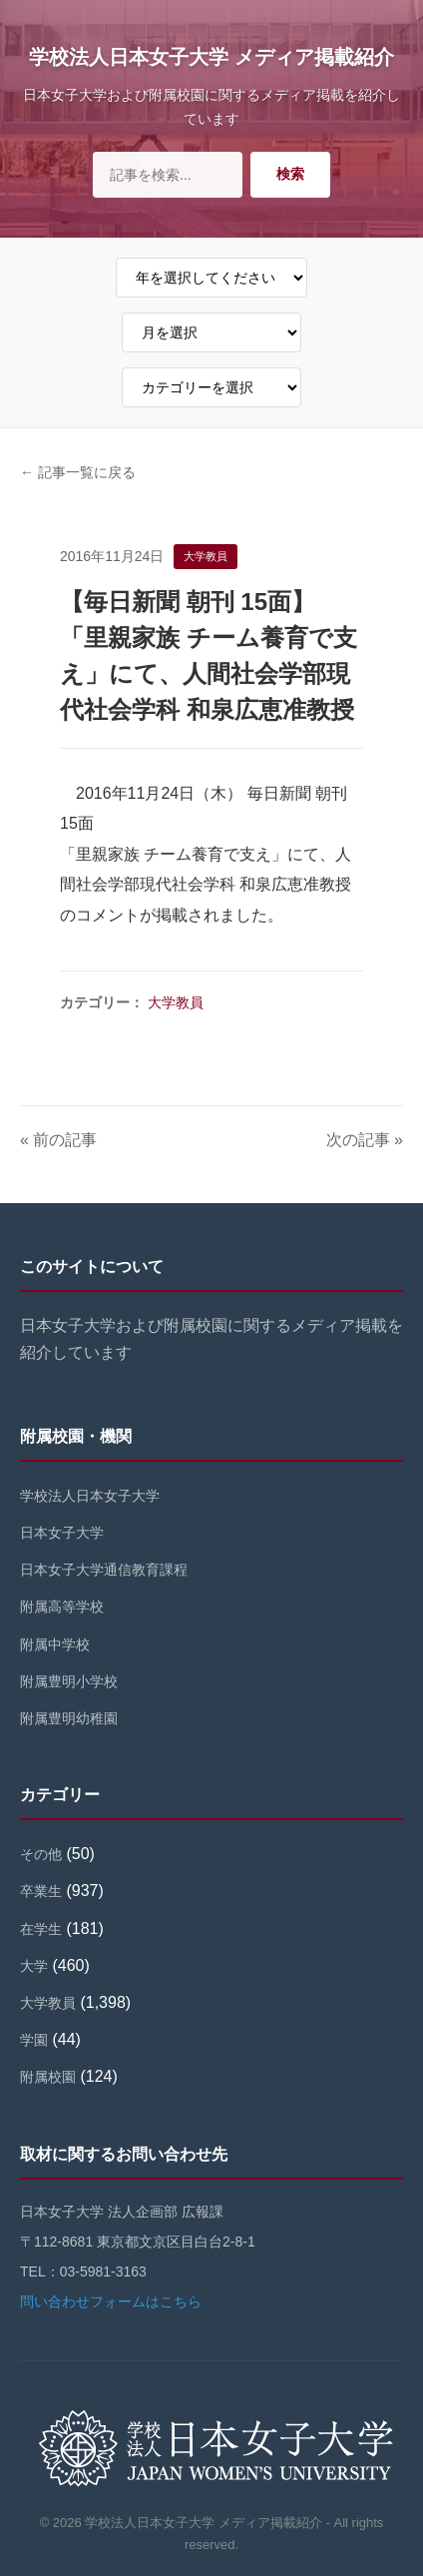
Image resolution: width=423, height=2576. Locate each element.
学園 (34, 2040)
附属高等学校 (62, 1606)
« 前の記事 (58, 1139)
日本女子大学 (62, 1533)
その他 (41, 1854)
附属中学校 (55, 1644)
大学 (34, 1966)
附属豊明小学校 (69, 1681)
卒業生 (41, 1891)
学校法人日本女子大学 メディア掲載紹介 (211, 57)
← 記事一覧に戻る (78, 472)
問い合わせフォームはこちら (111, 2301)
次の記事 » (364, 1139)
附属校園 (48, 2077)
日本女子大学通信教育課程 (104, 1570)
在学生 (41, 1929)
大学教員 (176, 1002)
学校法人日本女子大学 (90, 1496)
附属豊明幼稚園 (69, 1718)
